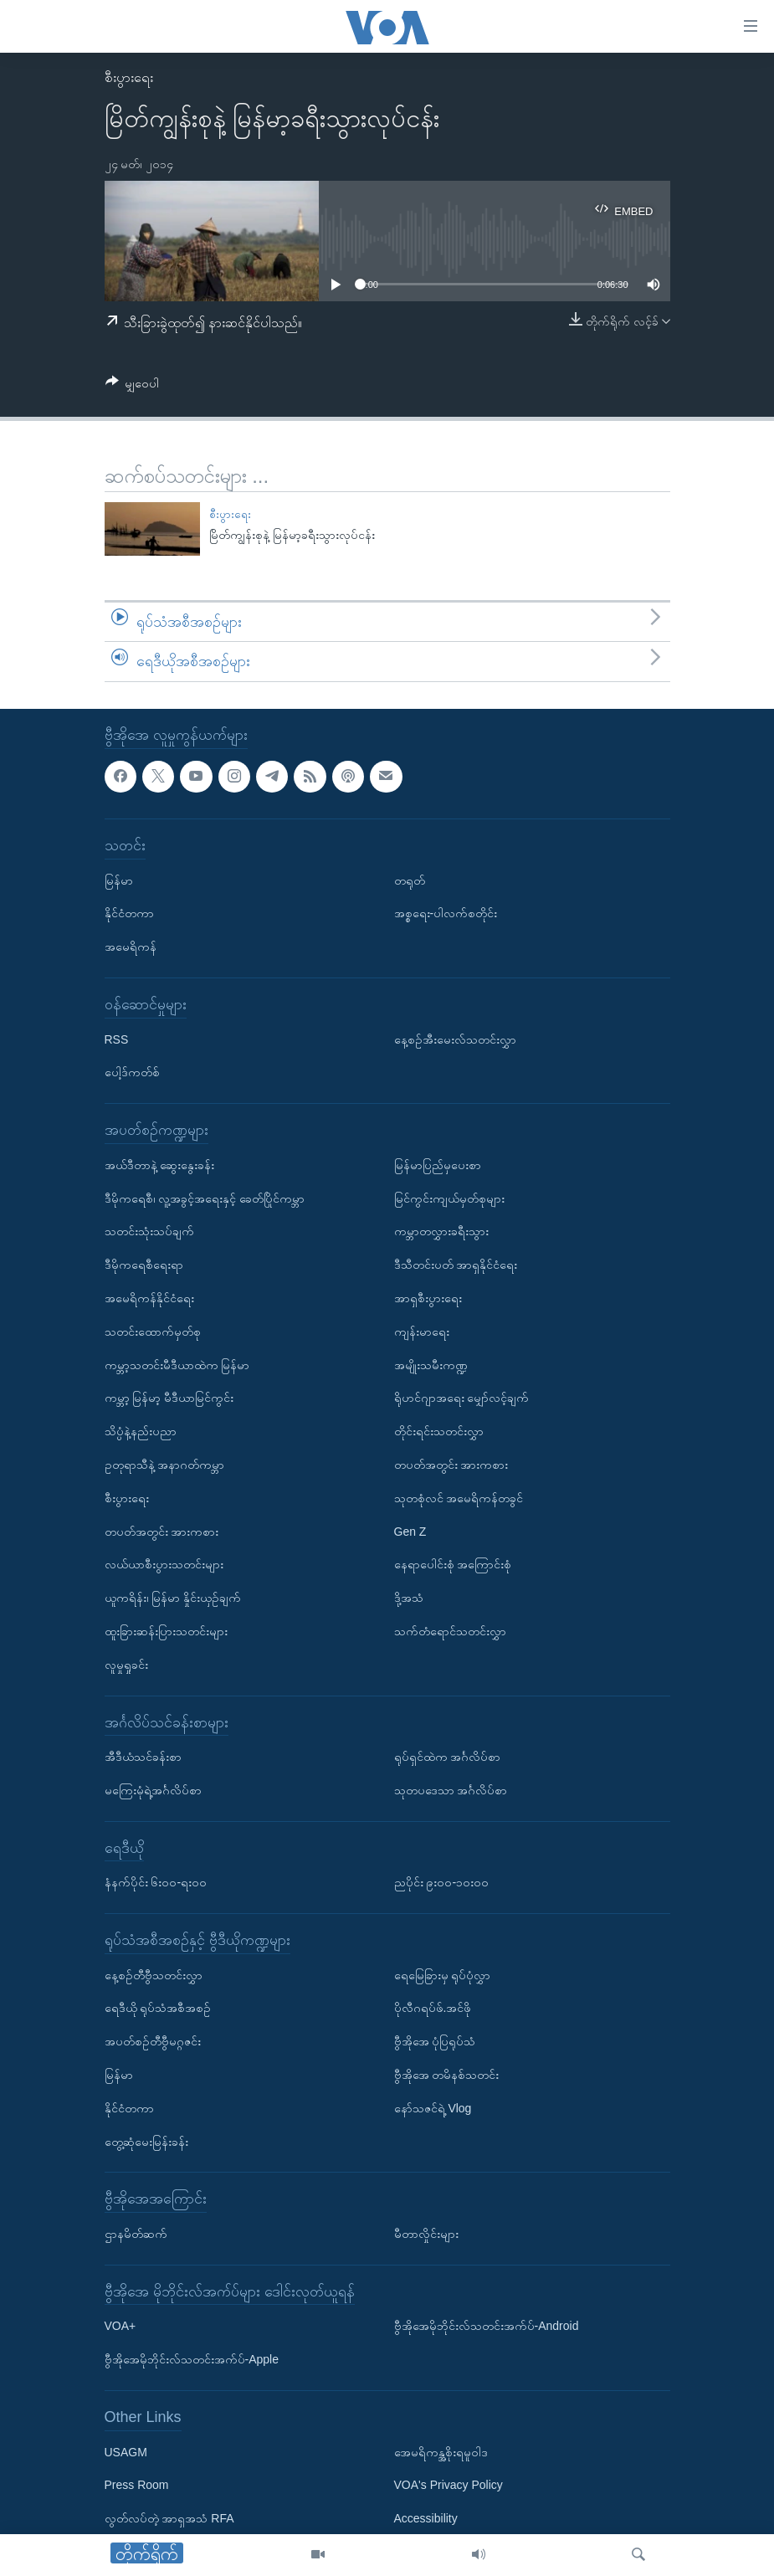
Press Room (137, 2484)
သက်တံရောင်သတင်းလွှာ (450, 1631)
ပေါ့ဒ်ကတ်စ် (132, 1072)
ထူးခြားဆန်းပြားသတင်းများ (166, 1631)
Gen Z (410, 1530)
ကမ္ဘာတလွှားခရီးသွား (441, 1231)
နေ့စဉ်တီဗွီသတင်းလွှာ (153, 1974)
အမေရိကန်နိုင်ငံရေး (149, 1298)
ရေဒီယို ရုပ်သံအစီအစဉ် (158, 2007)
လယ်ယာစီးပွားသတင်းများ (164, 1564)
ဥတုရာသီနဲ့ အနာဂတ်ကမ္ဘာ (165, 1464)
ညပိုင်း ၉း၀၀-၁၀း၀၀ (442, 1882)
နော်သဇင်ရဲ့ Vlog (433, 2108)
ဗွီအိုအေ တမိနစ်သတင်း (447, 2074)
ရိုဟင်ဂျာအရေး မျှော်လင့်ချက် (462, 1397)
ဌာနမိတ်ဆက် (136, 2233)
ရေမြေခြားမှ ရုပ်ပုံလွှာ (442, 1974)
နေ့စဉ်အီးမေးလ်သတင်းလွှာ (455, 1038)
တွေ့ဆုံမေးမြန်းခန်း (146, 2141)
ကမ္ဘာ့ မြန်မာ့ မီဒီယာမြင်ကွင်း (169, 1397)
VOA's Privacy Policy (448, 2484)
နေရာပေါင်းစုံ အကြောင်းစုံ (453, 1564)
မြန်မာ (119, 879)
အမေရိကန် (130, 946)
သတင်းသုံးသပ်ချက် (149, 1231)
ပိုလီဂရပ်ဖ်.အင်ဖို (433, 2007)
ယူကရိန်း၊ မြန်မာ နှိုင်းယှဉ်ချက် (173, 1597)
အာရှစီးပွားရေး (428, 1298)
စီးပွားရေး (129, 77)
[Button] (132, 386)
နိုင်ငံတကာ (129, 913)
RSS (117, 1038)
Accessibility (426, 2518)
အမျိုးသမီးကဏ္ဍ (431, 1364)
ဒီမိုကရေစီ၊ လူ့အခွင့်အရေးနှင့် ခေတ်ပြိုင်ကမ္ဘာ (205, 1197)
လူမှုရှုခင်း (126, 1664)
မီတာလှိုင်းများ (426, 2233)
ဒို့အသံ (408, 1597)
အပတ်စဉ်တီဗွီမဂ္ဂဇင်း (153, 2041)
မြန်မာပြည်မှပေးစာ (437, 1165)
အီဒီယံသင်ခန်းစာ (143, 1756)
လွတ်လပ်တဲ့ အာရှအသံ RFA (169, 2518)
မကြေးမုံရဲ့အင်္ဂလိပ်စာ (153, 1790)
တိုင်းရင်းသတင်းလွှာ (439, 1431)
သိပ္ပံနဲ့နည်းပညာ (141, 1431)
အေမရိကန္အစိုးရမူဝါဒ (441, 2451)
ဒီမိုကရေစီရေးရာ (144, 1264)
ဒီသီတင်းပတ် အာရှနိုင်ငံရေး (456, 1264)
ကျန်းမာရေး (421, 1331)
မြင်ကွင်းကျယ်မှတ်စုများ (449, 1197)
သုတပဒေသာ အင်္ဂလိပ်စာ (451, 1790)
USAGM (126, 2451)
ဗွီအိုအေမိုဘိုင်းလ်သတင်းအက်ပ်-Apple (192, 2359)
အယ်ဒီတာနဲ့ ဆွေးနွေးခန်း (160, 1165)
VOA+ (120, 2325)
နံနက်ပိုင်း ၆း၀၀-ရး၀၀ (156, 1882)
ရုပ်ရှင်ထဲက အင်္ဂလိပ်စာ (447, 1756)
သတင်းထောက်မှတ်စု (153, 1331)
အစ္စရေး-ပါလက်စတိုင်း (446, 913)
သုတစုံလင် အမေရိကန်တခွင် (459, 1498)
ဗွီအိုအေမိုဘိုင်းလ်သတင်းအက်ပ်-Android (486, 2325)
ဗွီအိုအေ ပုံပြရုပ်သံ (435, 2041)
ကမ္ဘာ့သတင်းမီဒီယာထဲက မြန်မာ (177, 1364)
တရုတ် (409, 879)
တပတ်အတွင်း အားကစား (162, 1530)
